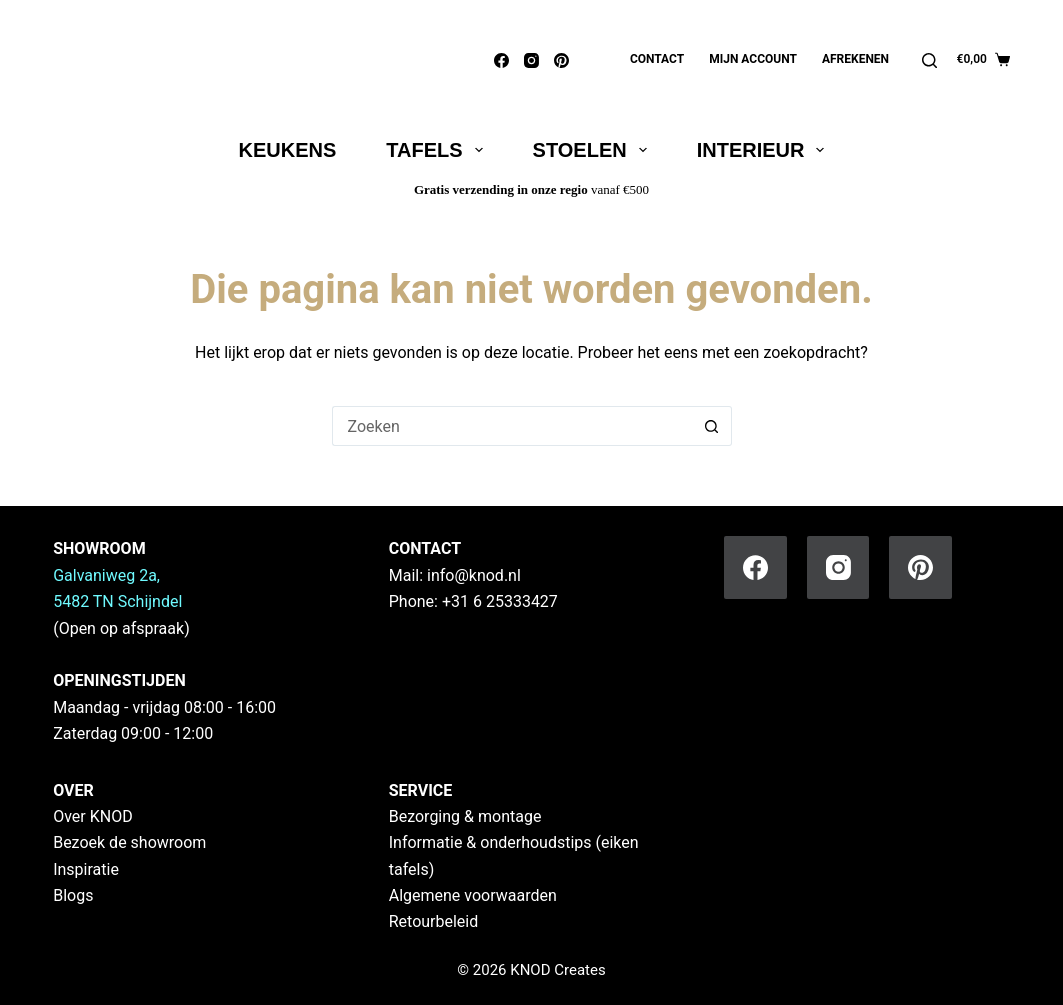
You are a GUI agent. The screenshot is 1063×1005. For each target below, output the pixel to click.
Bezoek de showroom (129, 842)
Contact (657, 59)
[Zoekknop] (712, 426)
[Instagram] (531, 60)
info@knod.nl (474, 575)
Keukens (288, 150)
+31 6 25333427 (500, 601)
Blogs (73, 895)
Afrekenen (855, 59)
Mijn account (753, 59)
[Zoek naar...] (512, 426)
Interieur (765, 150)
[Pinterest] (561, 60)
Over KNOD (93, 816)
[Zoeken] (929, 60)
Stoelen (594, 150)
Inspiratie (86, 869)
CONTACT (425, 548)
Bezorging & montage (465, 816)
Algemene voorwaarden (473, 895)
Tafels (438, 150)
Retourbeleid (434, 921)
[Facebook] (501, 60)
